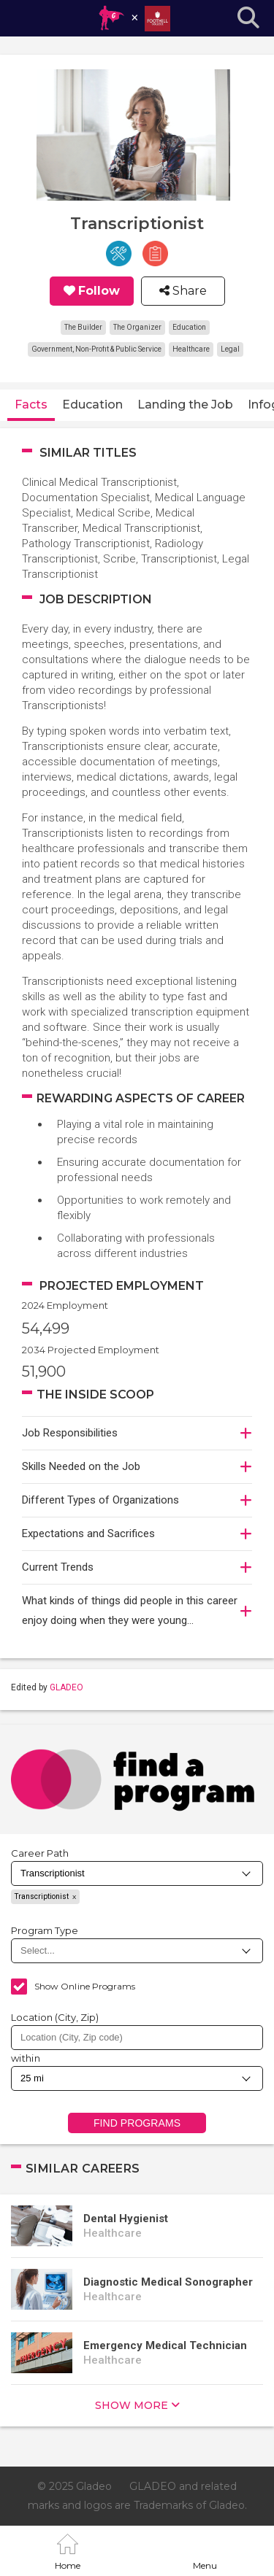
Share (188, 291)
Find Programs (137, 2123)
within (25, 2058)
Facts (31, 404)
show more (131, 2405)
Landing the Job (185, 404)
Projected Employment (121, 1286)
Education (92, 404)
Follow (99, 291)
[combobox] (137, 2037)
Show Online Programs (84, 1986)
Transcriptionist (42, 1896)
